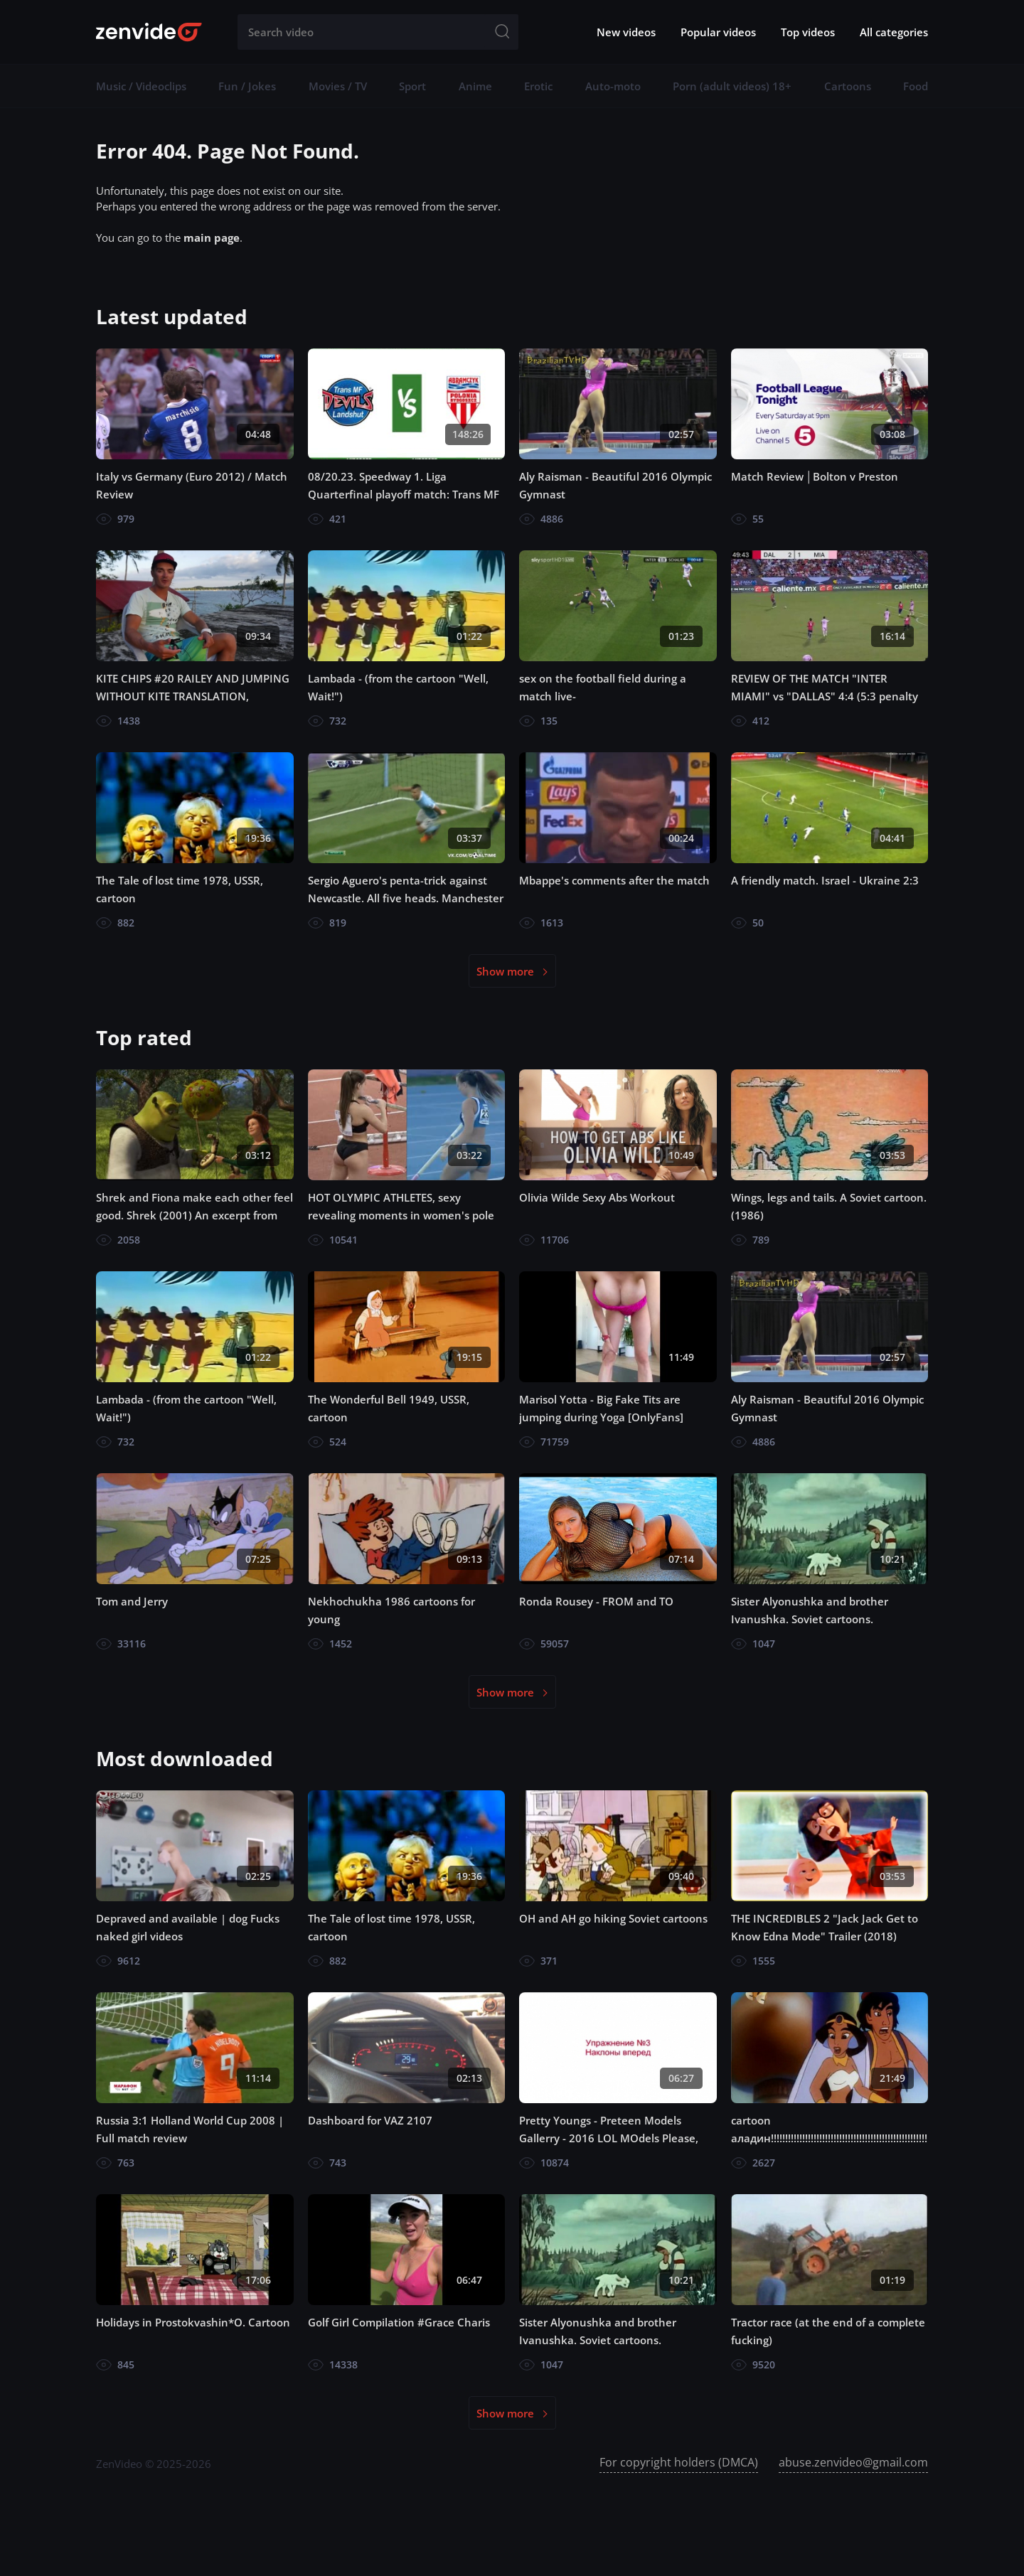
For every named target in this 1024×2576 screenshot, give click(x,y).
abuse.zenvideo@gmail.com (853, 2462)
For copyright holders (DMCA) (678, 2462)
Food (915, 86)
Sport (412, 86)
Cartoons (847, 86)
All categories (894, 32)
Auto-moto (613, 86)
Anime (475, 86)
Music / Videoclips (141, 86)
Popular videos (718, 32)
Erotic (538, 86)
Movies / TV (338, 86)
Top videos (808, 32)
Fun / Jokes (247, 86)
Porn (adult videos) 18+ (732, 86)
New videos (626, 32)
